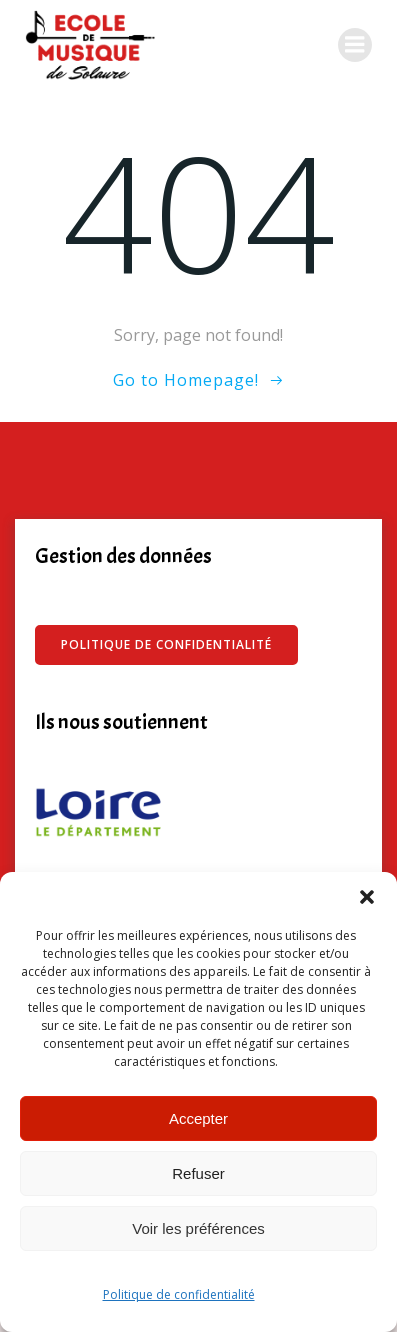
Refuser (198, 1173)
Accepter (198, 1118)
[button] (367, 897)
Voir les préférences (198, 1228)
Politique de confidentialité (179, 1294)
